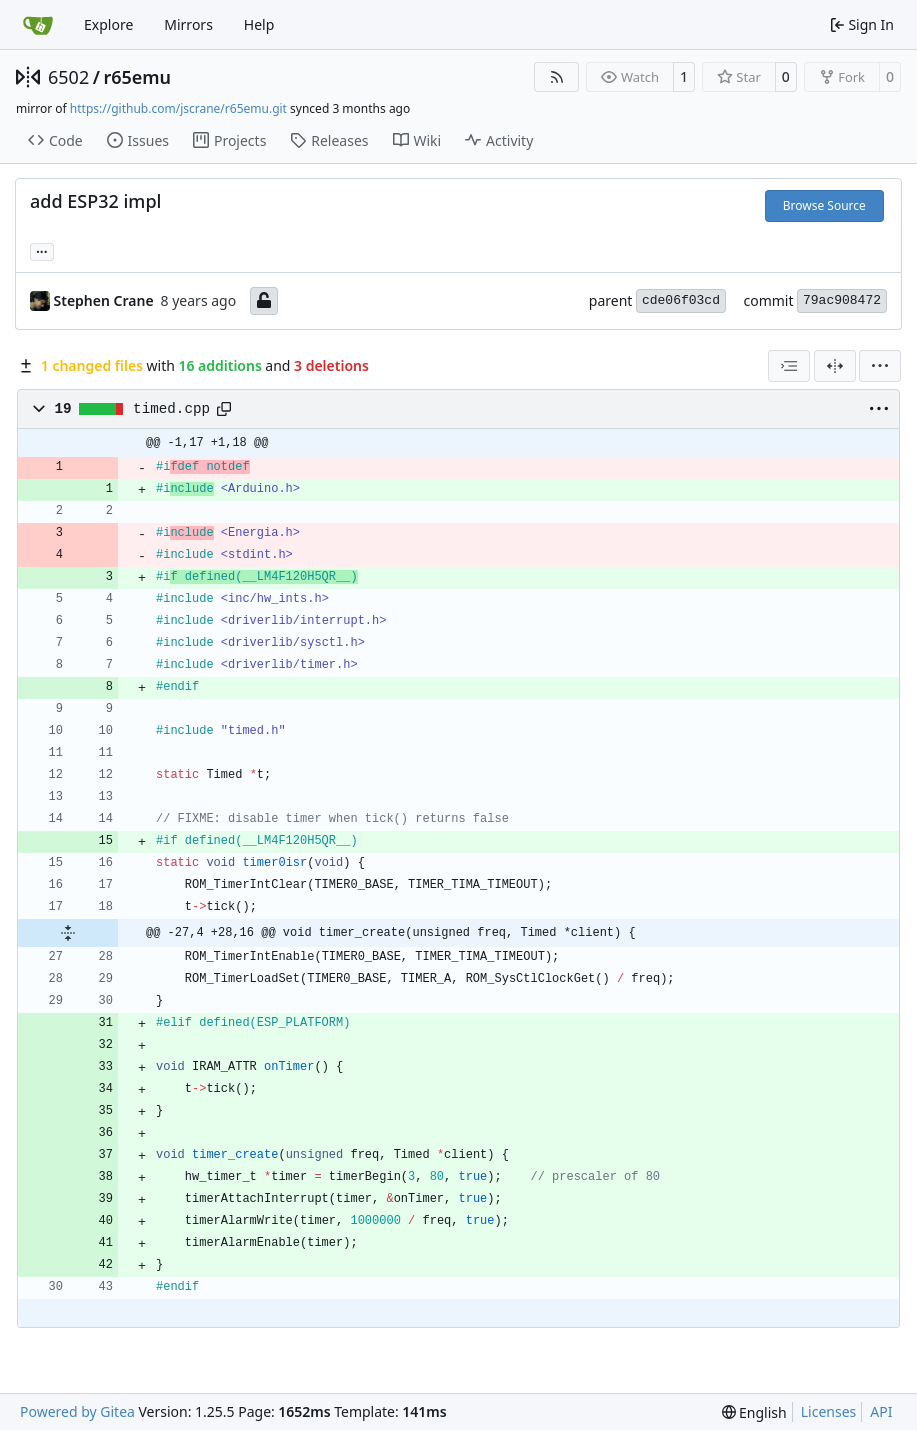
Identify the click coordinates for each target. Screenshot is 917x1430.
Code (55, 140)
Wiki (417, 140)
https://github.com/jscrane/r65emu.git (178, 108)
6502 (68, 77)
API (881, 1411)
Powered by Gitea (77, 1411)
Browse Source (824, 205)
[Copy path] (224, 409)
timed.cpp (171, 409)
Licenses (829, 1411)
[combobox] (789, 366)
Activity (499, 140)
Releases (329, 140)
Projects (229, 140)
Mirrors (188, 24)
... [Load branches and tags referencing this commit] (42, 250)
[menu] (880, 366)
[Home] (38, 25)
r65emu (137, 77)
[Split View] (835, 366)
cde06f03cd (681, 300)
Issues (138, 140)
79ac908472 (842, 300)
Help (259, 24)
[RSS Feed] (557, 77)
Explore (108, 24)
